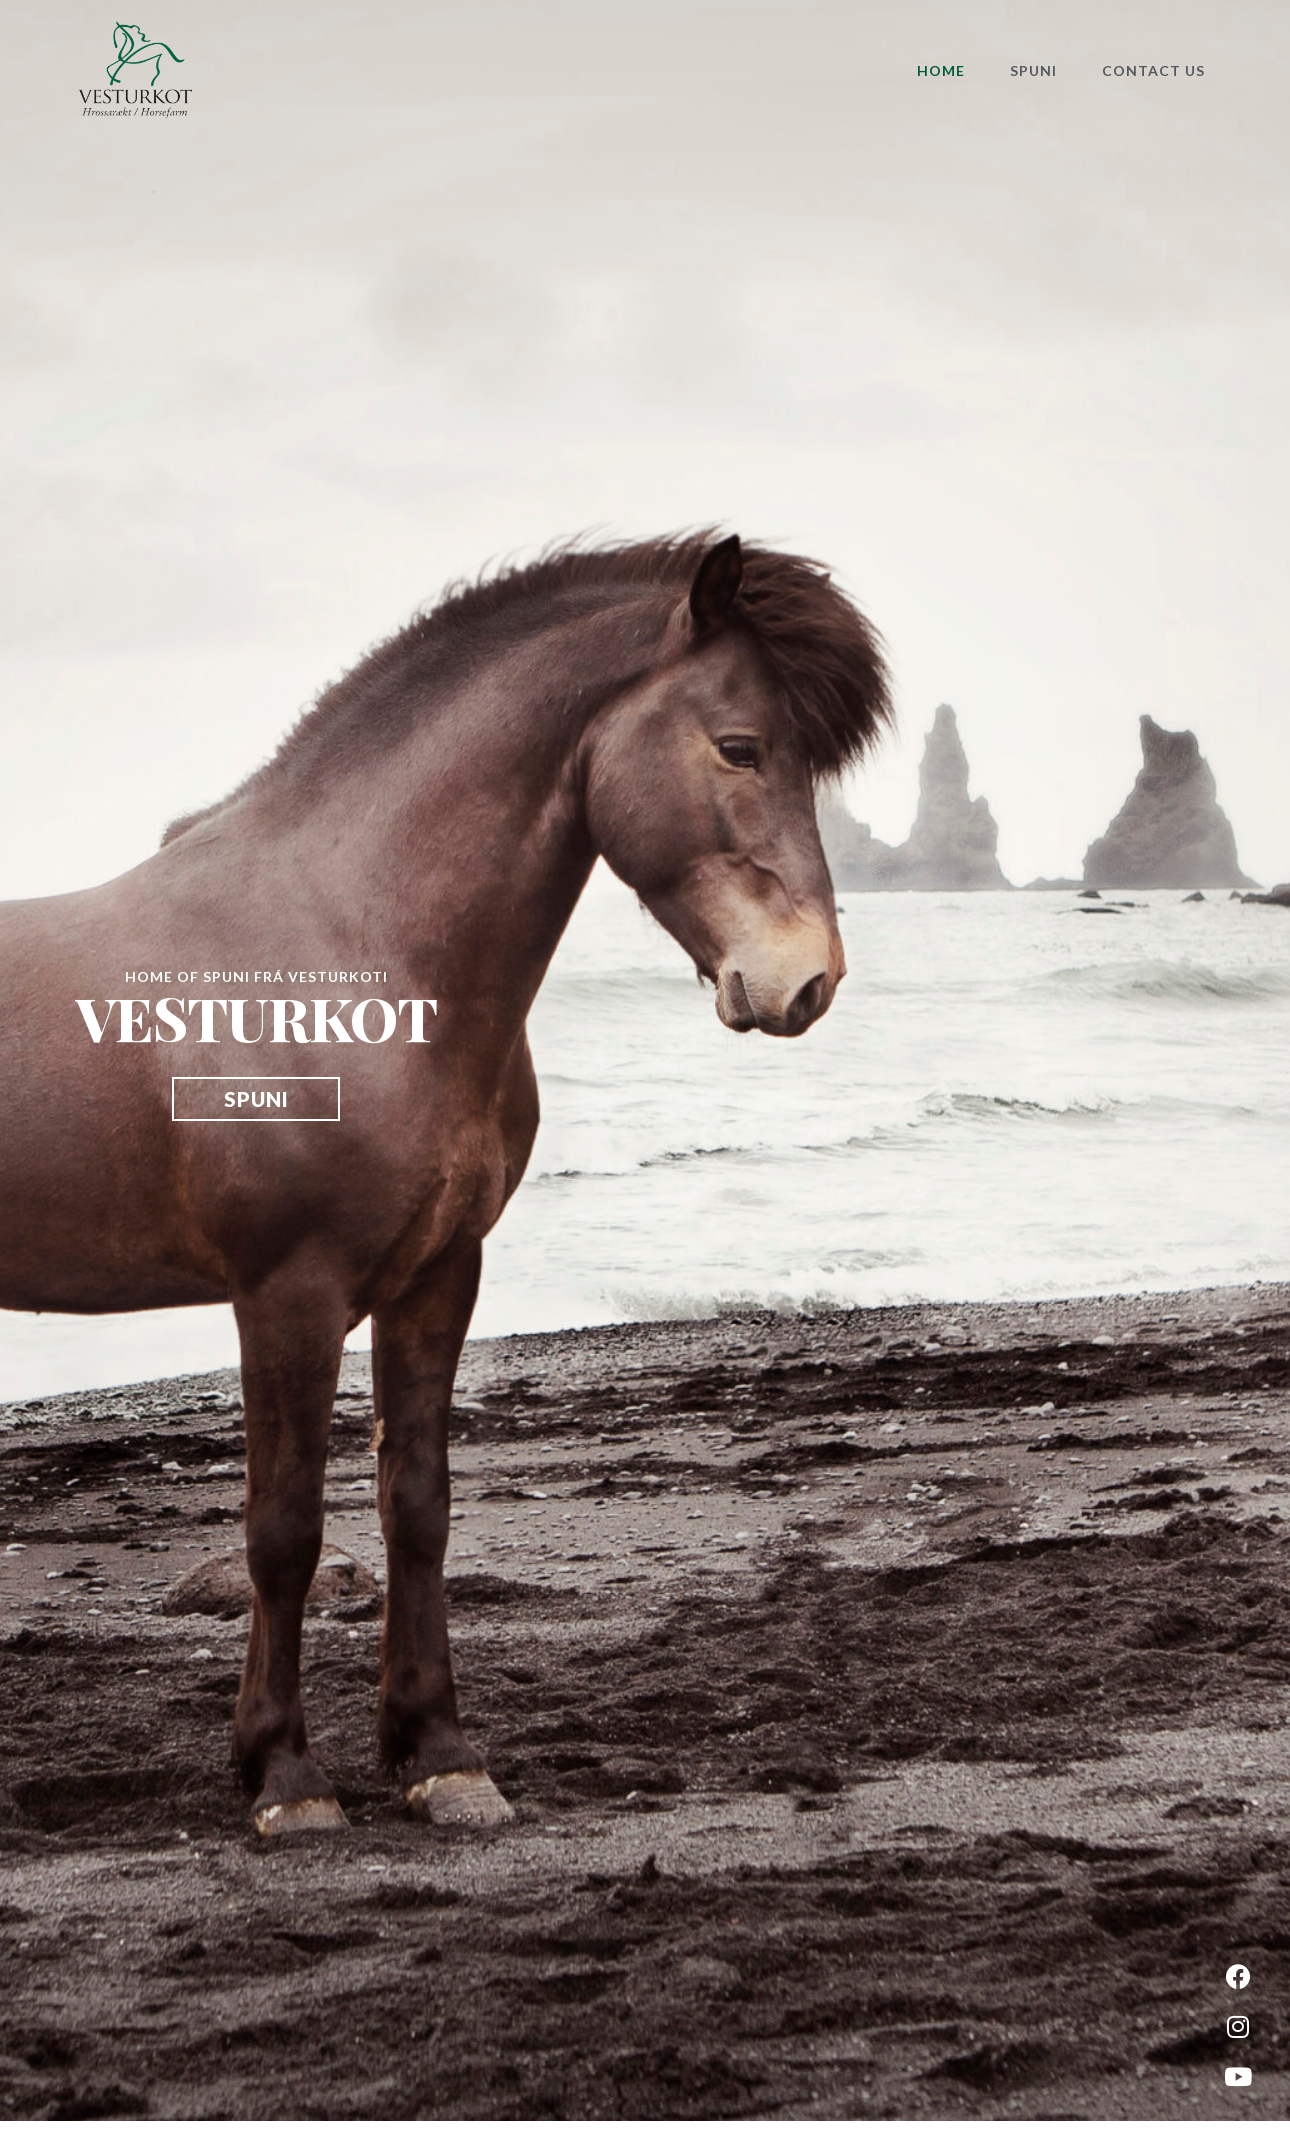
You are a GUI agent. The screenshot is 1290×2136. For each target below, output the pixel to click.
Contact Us (1153, 70)
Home (941, 70)
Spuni (1033, 70)
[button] (256, 1099)
